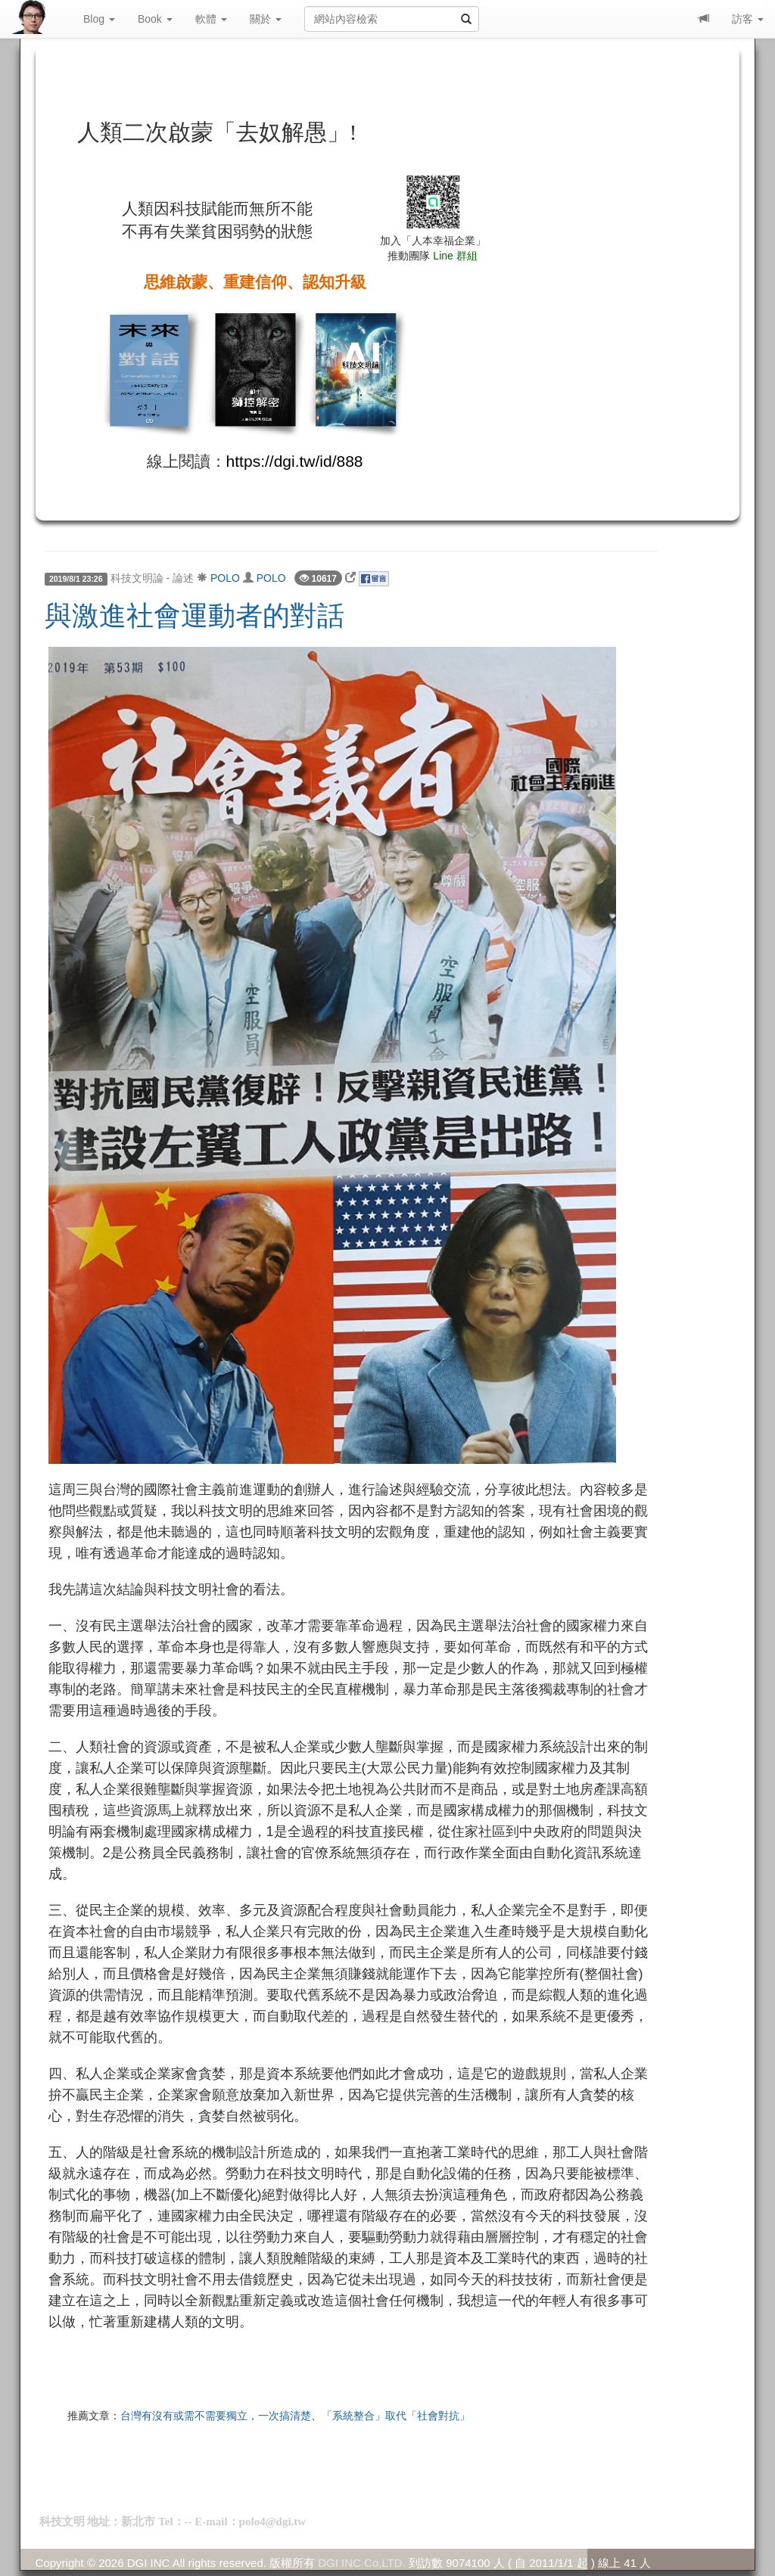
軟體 (211, 19)
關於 (266, 19)
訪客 (748, 19)
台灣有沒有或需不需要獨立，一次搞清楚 (215, 2416)
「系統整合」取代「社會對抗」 (396, 2416)
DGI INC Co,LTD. (362, 2562)
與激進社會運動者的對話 (194, 616)
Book (155, 19)
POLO (225, 578)
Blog (99, 19)
